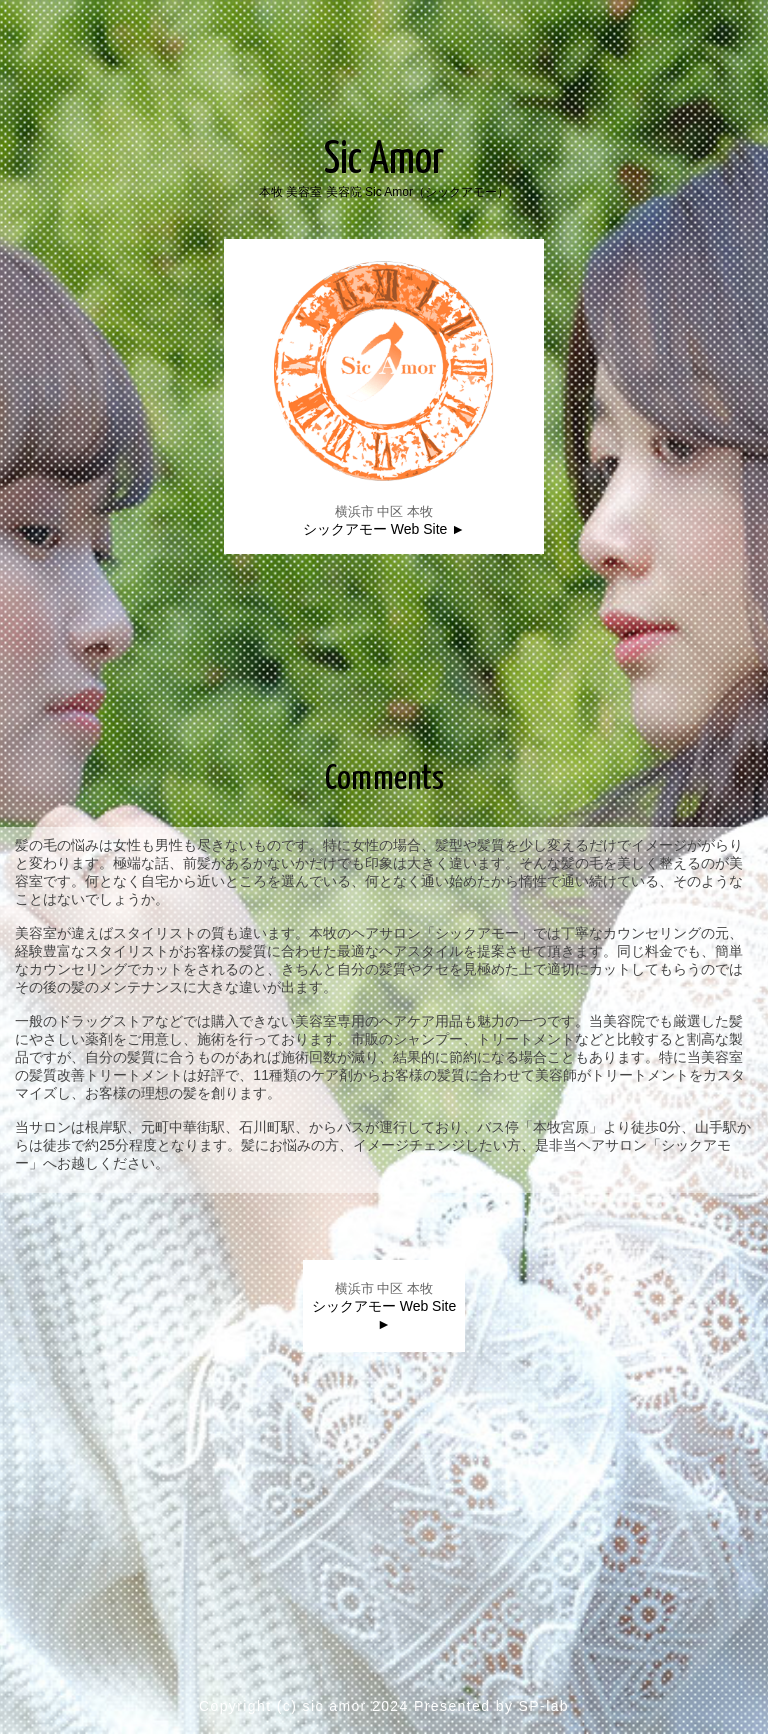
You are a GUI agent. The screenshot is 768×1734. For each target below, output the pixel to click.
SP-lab (544, 1706)
